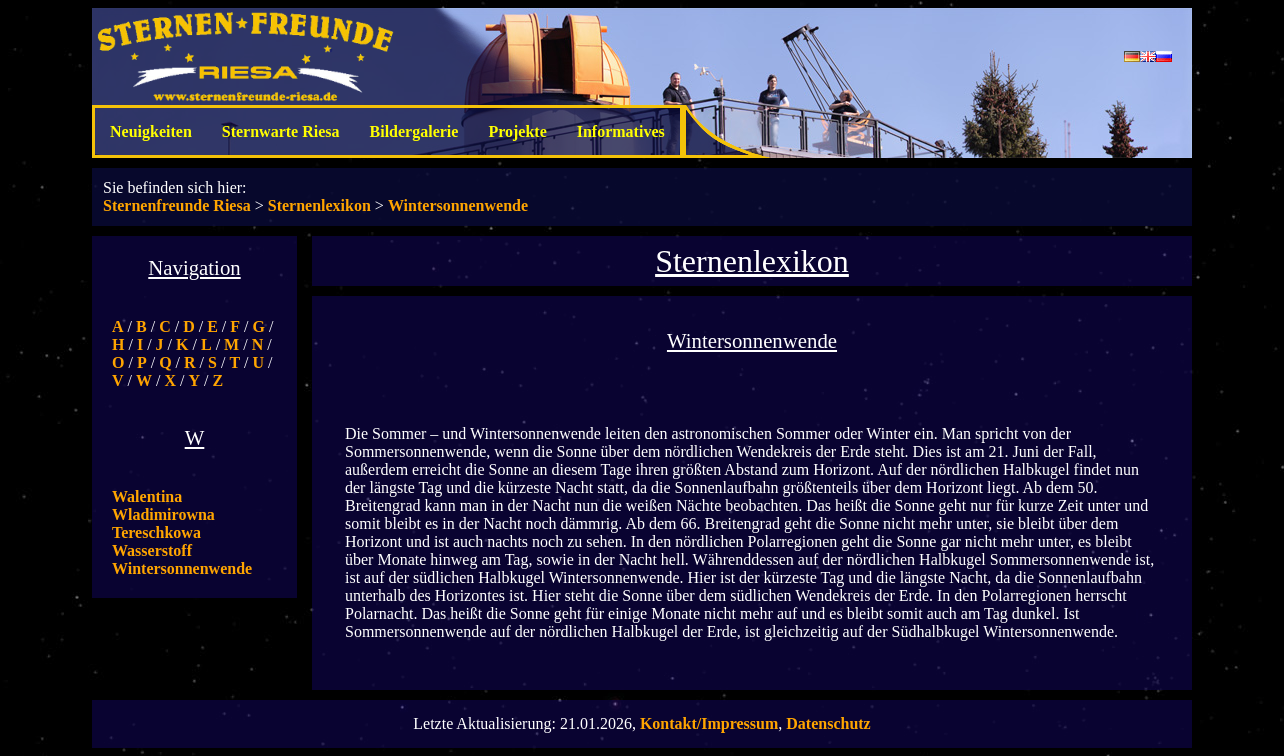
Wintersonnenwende (458, 205)
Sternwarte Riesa (281, 131)
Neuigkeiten (151, 131)
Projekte (517, 131)
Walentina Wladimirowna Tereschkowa (163, 514)
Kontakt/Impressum (709, 723)
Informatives (621, 131)
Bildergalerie (414, 131)
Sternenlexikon (319, 205)
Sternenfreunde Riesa (177, 205)
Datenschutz (828, 723)
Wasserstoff (152, 550)
